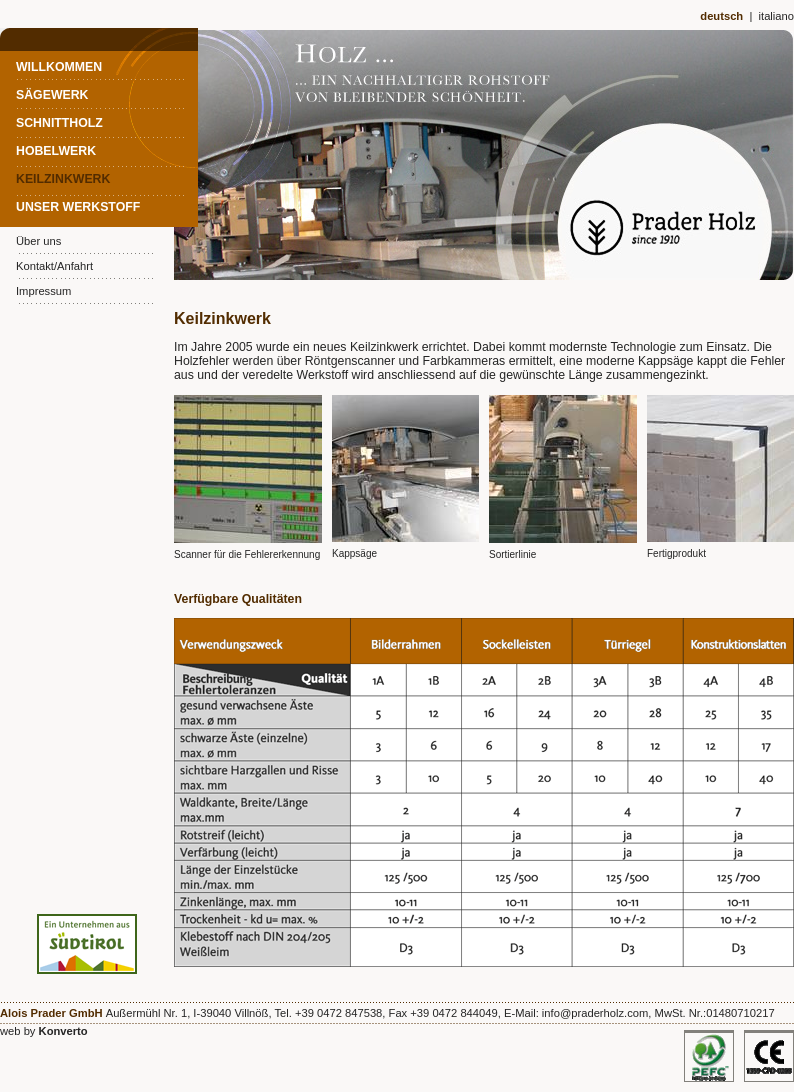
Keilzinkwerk (63, 179)
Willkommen (59, 67)
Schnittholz (59, 123)
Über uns (38, 241)
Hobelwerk (56, 151)
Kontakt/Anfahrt (54, 266)
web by (44, 1031)
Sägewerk (52, 95)
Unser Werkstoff (78, 207)
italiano (776, 16)
